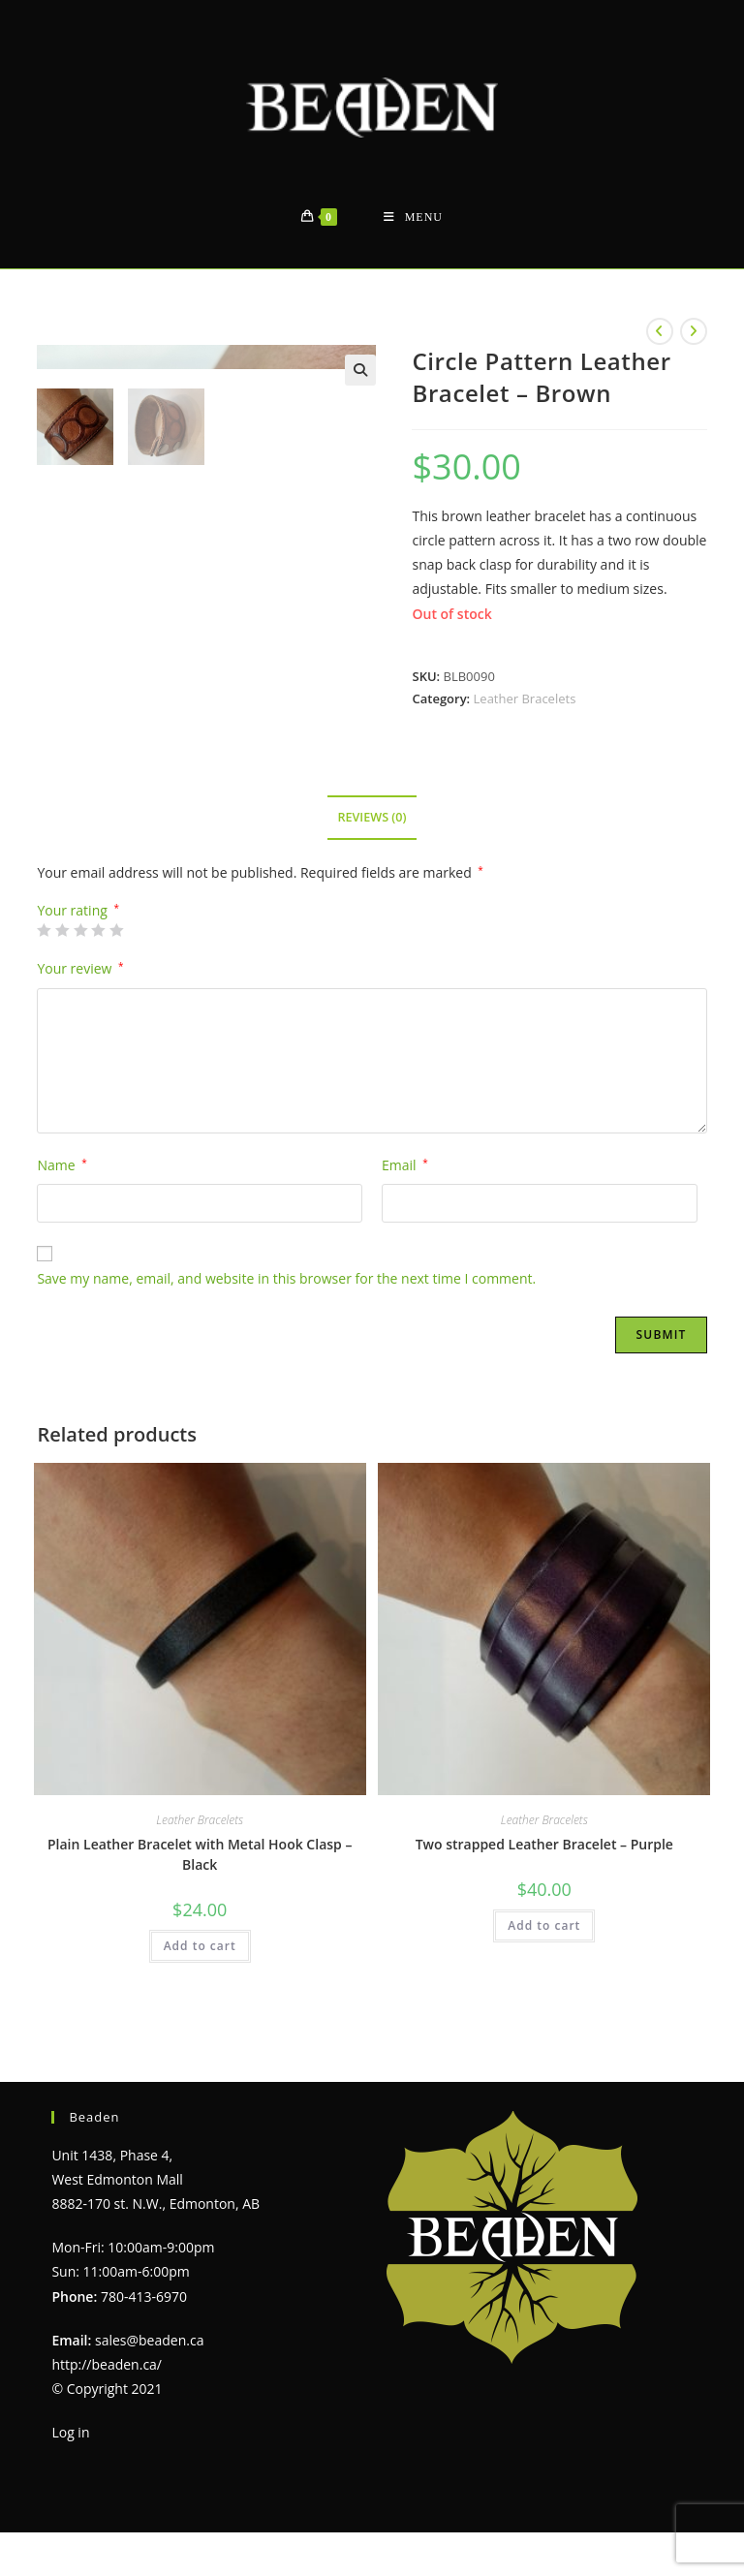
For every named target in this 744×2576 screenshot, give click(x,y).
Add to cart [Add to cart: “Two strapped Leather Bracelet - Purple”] (544, 1925)
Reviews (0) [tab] (371, 817)
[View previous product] (659, 331)
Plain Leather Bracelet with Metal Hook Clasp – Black (199, 1854)
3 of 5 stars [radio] (80, 930)
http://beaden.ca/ (106, 2364)
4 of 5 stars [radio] (98, 930)
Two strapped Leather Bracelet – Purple (544, 1844)
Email (405, 1165)
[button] (360, 370)
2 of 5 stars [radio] (62, 930)
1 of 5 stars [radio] (43, 930)
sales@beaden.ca (149, 2340)
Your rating (78, 910)
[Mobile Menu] (413, 217)
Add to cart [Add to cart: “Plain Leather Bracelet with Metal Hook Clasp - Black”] (200, 1946)
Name (61, 1165)
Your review (80, 968)
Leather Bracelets (525, 698)
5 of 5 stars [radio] (116, 930)
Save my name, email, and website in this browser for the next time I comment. (286, 1278)
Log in (70, 2432)
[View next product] (693, 331)
